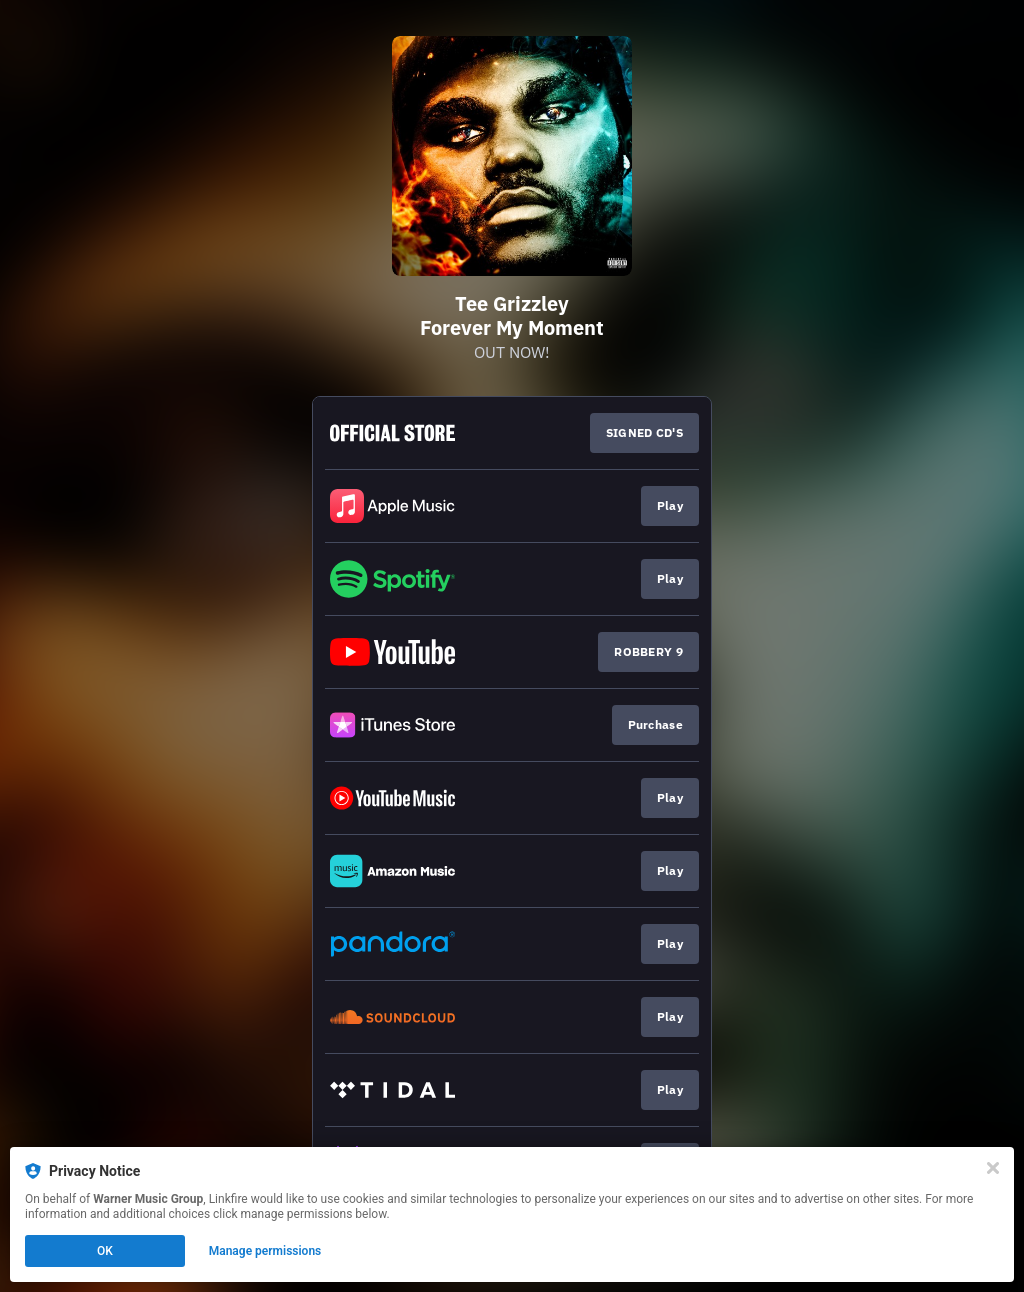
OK (105, 1251)
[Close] (993, 1168)
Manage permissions (265, 1251)
